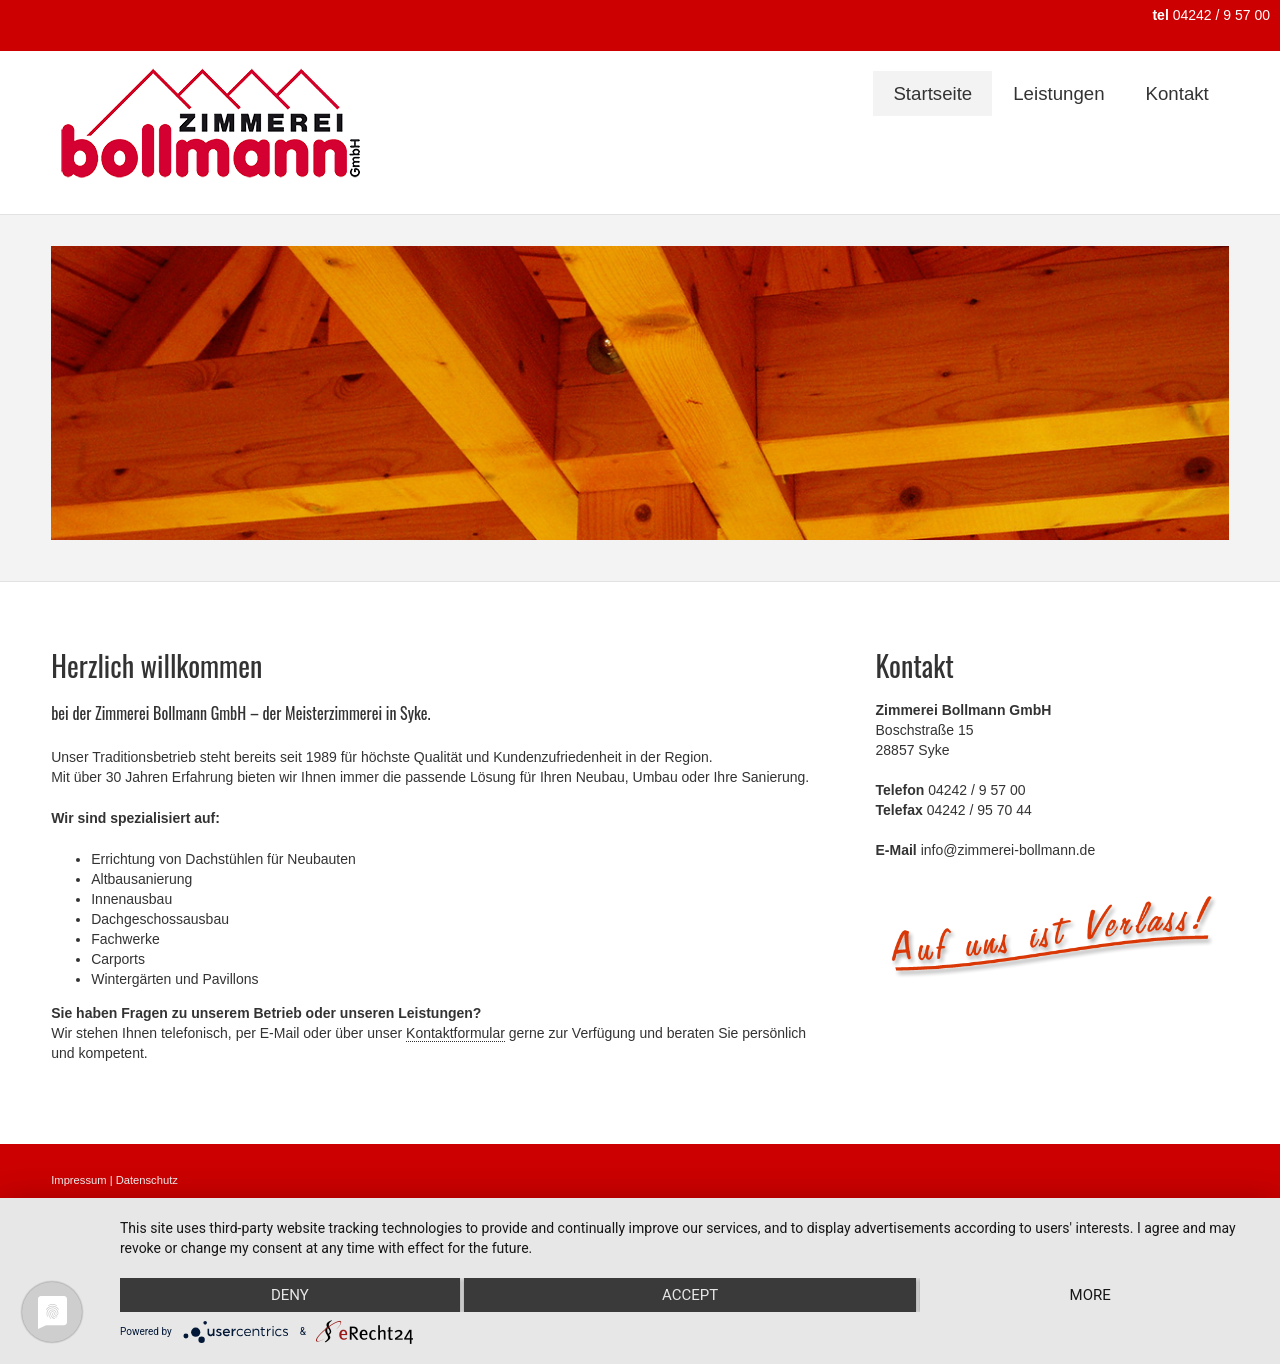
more (1090, 1295)
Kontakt (1177, 93)
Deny (290, 1295)
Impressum (78, 1180)
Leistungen (1058, 93)
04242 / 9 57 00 (1211, 15)
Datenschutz (147, 1180)
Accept (690, 1295)
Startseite (932, 93)
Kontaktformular (455, 1033)
